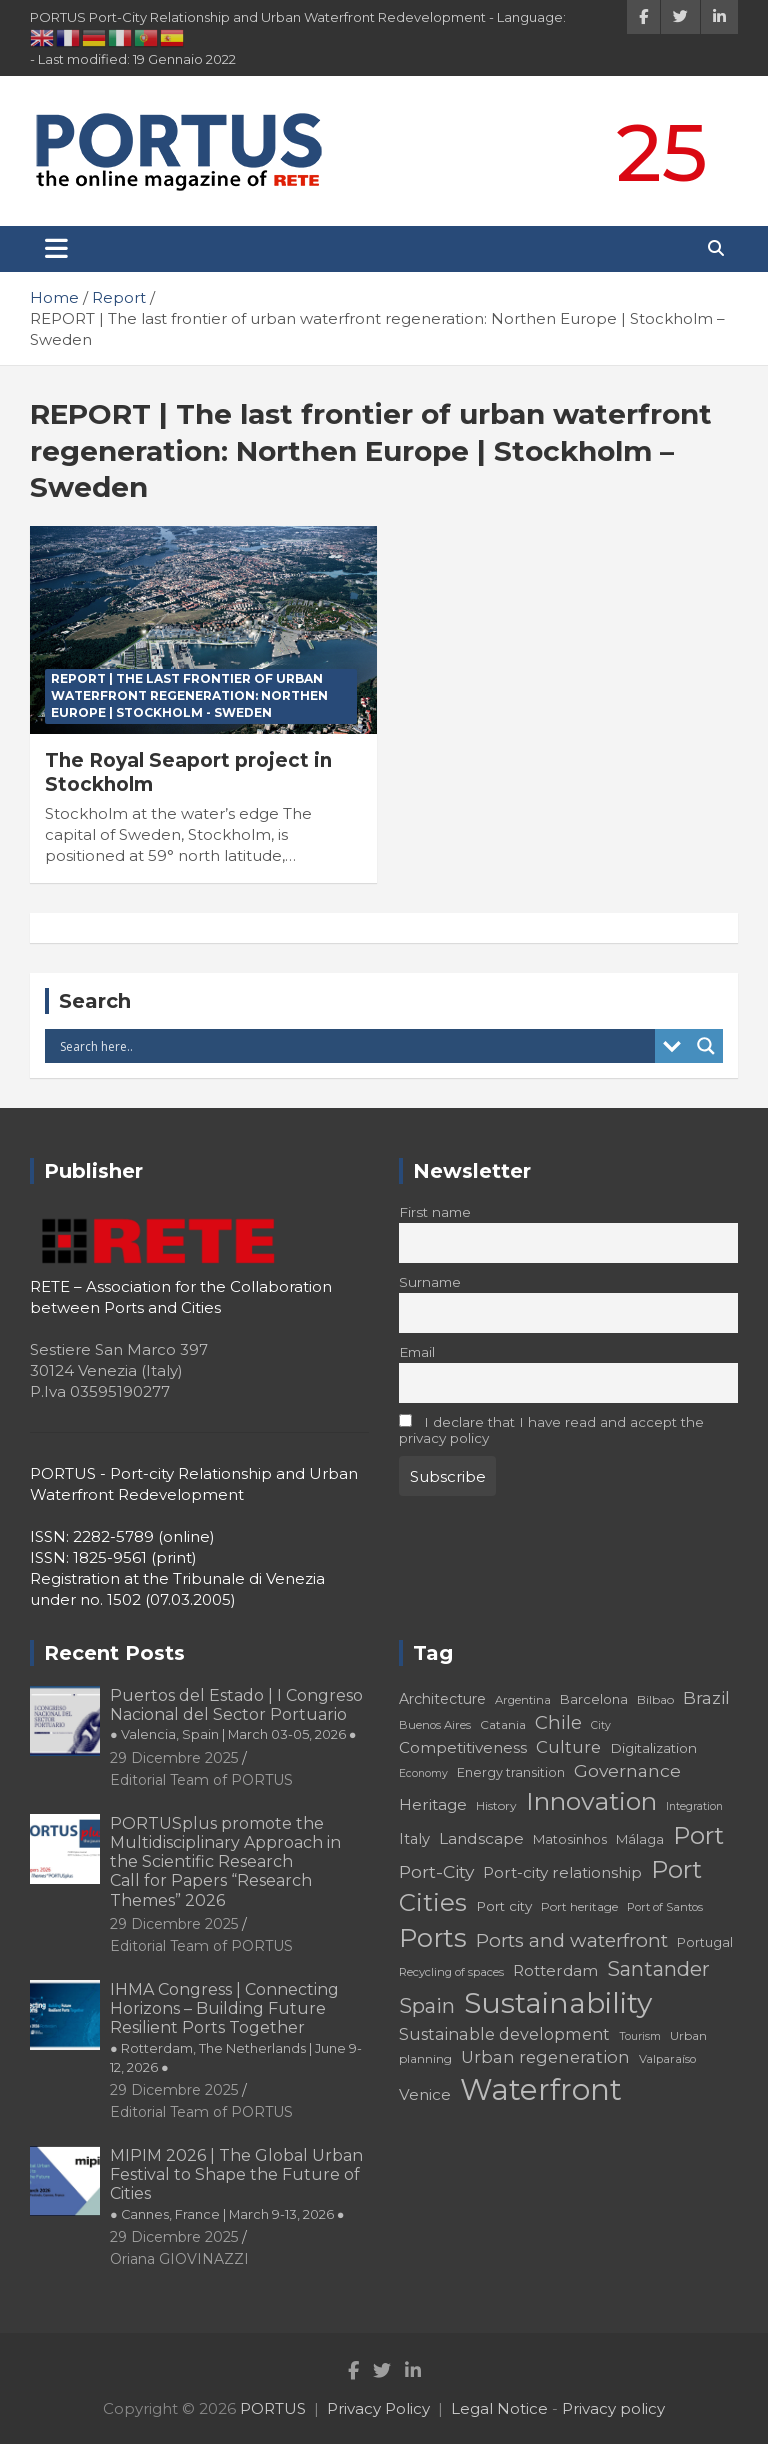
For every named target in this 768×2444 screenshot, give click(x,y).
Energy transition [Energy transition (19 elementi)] (511, 1772)
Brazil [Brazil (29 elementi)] (706, 1697)
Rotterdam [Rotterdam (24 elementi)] (555, 1970)
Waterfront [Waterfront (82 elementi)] (541, 2089)
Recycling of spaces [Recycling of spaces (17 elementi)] (451, 1972)
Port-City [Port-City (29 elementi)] (436, 1871)
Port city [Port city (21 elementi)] (504, 1906)
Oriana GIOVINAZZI (179, 2259)
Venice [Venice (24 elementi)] (425, 2094)
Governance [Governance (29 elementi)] (627, 1770)
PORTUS (273, 2408)
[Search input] (355, 1046)
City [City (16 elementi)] (601, 1725)
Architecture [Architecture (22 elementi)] (442, 1699)
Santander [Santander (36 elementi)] (658, 1969)
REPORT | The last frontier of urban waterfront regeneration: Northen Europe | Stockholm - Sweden (189, 695)
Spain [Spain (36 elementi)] (427, 2006)
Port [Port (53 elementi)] (698, 1835)
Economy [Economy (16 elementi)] (423, 1773)
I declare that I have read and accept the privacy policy (551, 1430)
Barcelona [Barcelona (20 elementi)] (594, 1699)
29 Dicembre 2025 (174, 1758)
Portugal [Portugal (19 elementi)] (705, 1942)
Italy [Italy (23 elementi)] (414, 1839)
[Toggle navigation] (56, 249)
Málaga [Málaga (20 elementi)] (640, 1839)
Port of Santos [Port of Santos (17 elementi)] (665, 1907)
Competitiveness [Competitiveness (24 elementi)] (463, 1747)
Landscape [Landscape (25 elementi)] (481, 1838)
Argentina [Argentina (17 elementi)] (523, 1700)
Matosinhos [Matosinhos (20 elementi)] (570, 1839)
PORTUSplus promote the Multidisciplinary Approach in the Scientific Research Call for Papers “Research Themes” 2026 (225, 1862)
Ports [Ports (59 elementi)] (433, 1937)
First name (435, 1212)
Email (417, 1352)
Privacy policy (613, 2408)
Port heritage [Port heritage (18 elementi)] (579, 1906)
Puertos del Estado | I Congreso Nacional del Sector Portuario (236, 1714)
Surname (430, 1282)
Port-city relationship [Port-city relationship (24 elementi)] (562, 1872)
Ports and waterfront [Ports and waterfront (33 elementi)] (572, 1940)
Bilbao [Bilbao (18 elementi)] (655, 1699)
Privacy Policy (378, 2408)
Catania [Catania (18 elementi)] (503, 1724)
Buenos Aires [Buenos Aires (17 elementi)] (435, 1725)
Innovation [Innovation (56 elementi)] (591, 1801)
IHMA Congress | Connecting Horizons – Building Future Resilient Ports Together (236, 2027)
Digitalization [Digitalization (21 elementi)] (653, 1748)
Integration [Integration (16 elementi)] (694, 1806)
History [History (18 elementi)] (496, 1805)
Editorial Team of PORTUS (201, 1780)
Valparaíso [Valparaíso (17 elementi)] (667, 2059)
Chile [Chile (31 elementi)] (558, 1722)
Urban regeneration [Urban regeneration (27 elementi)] (545, 2057)
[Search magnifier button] (706, 1046)
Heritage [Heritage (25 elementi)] (433, 1804)
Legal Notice (499, 2408)
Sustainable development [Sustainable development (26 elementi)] (504, 2034)
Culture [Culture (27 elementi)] (568, 1747)
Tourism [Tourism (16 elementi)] (640, 2036)
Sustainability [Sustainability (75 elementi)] (558, 2003)
